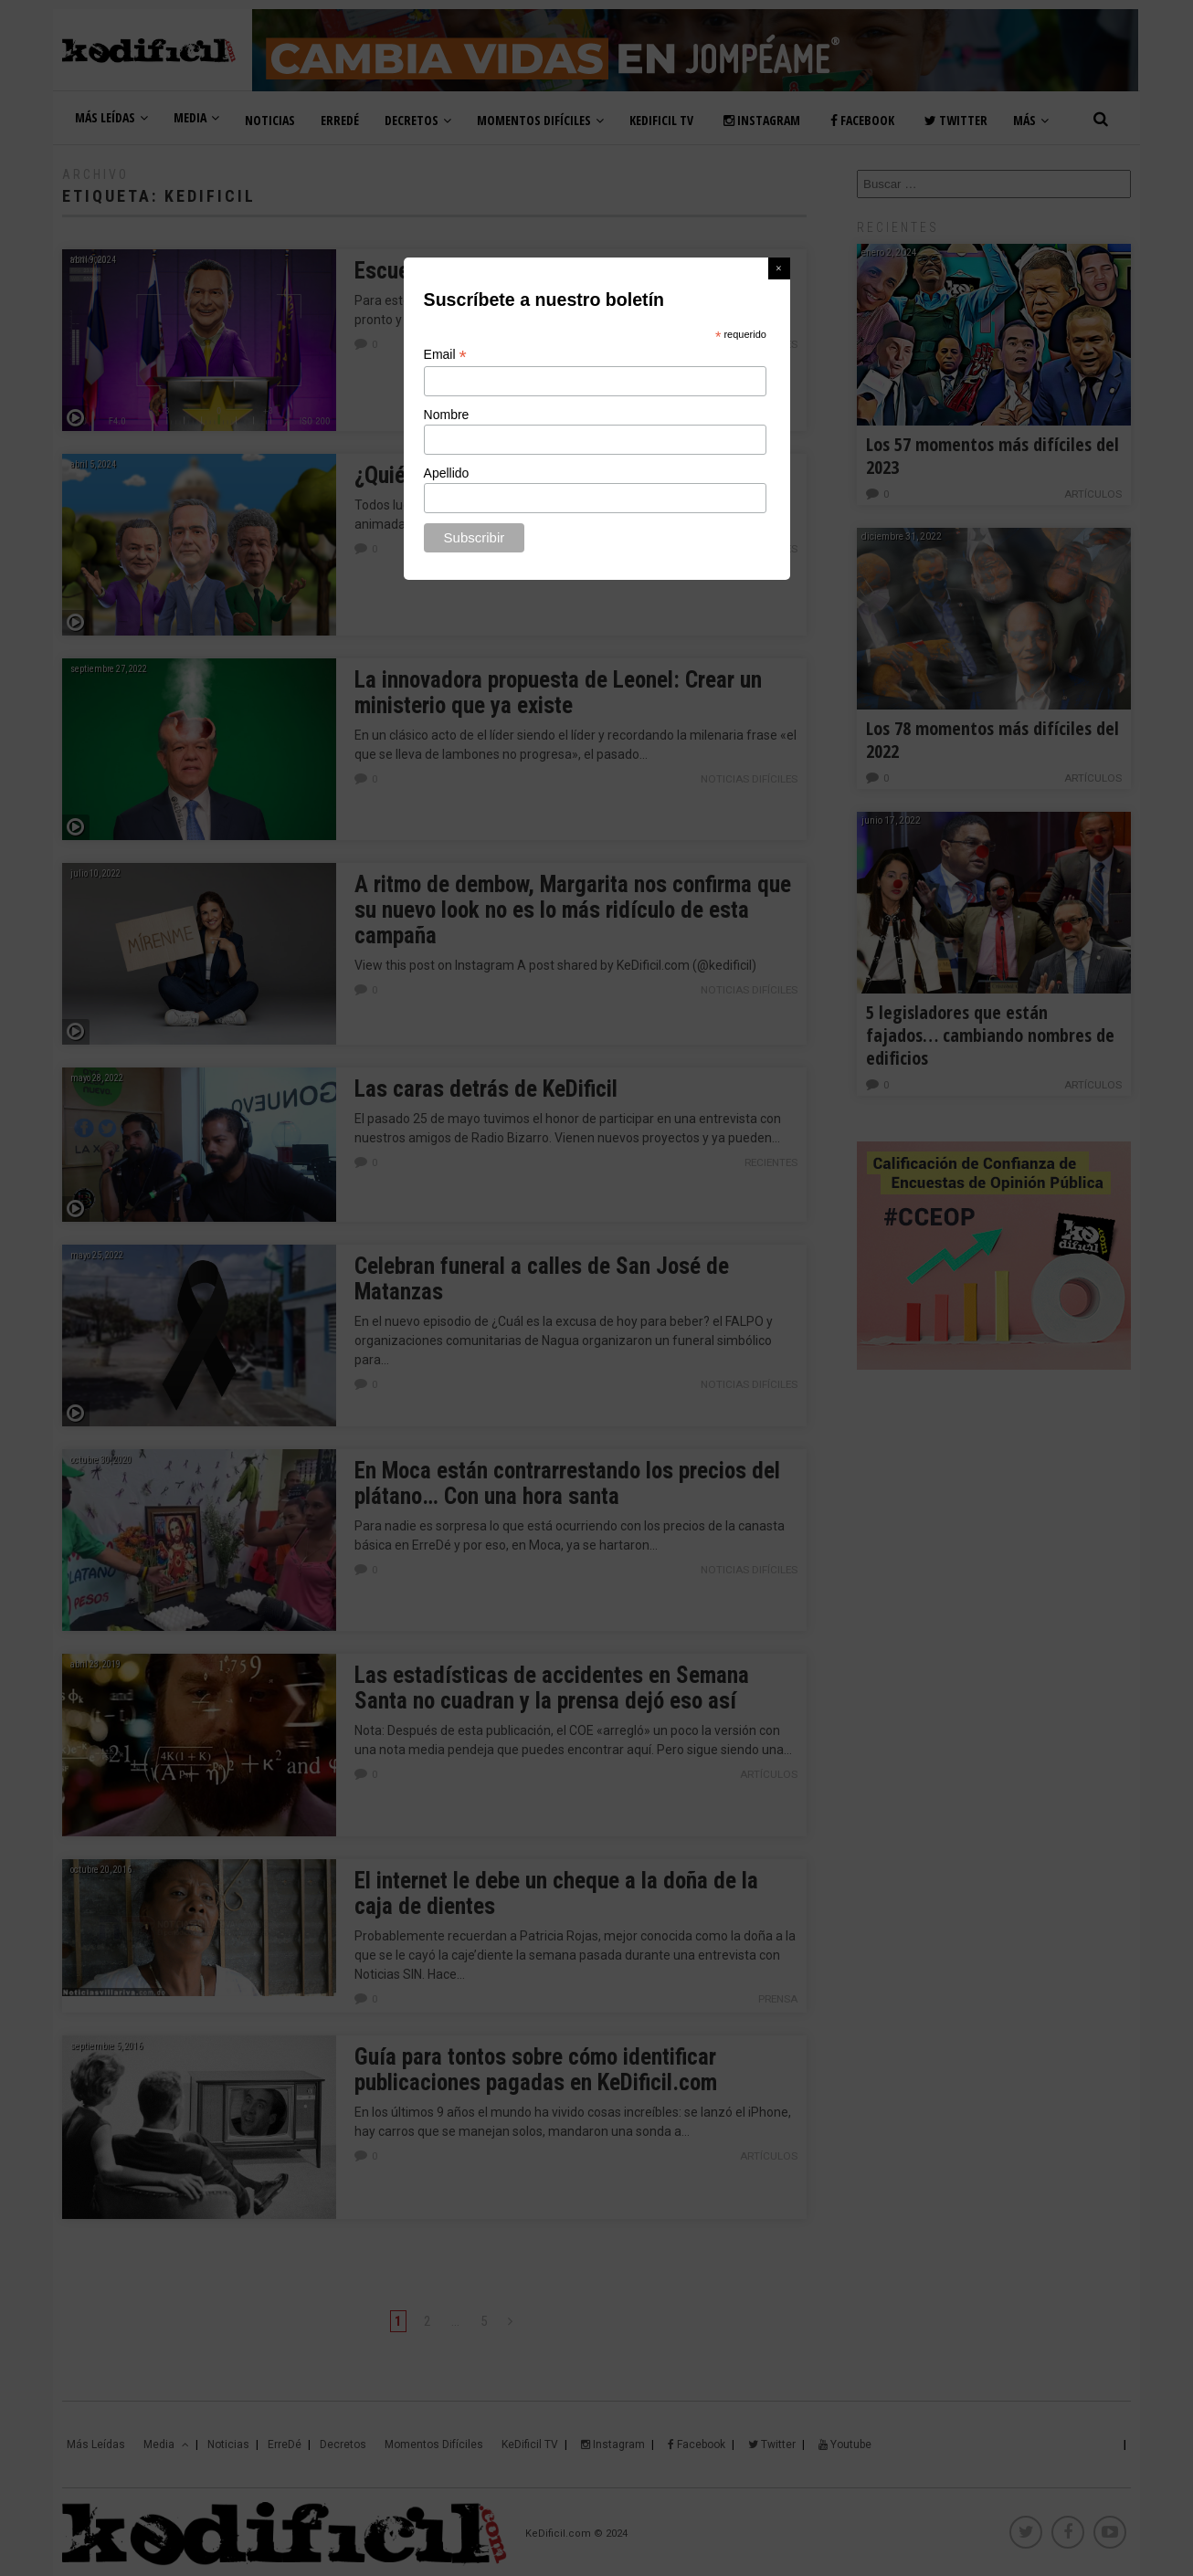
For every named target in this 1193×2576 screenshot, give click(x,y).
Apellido (447, 473)
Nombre (447, 414)
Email (445, 354)
